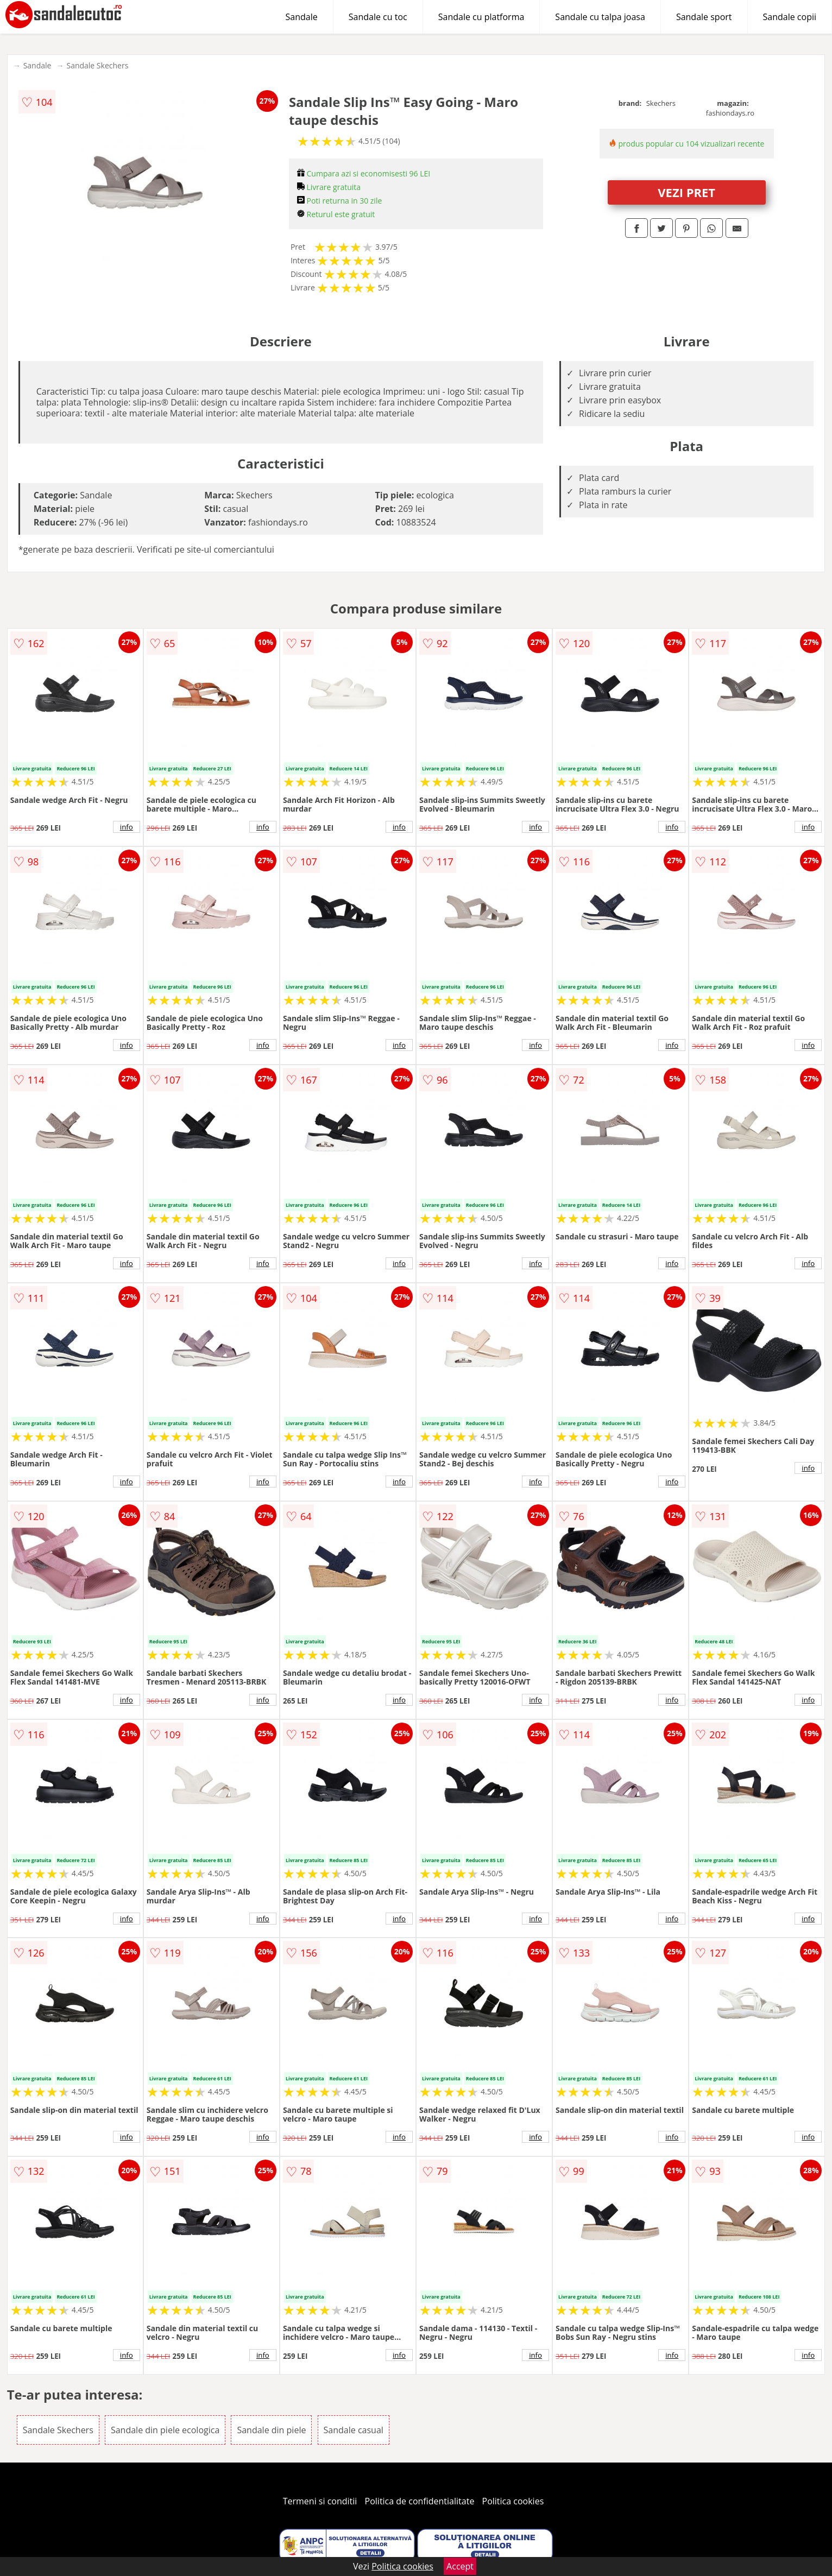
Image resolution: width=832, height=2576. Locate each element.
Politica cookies (513, 2501)
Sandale (302, 17)
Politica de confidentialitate (420, 2501)
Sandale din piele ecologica (165, 2430)
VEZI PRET (686, 192)
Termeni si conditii (320, 2501)
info (126, 827)
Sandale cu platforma (481, 17)
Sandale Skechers (97, 65)
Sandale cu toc (378, 17)
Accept (460, 2566)
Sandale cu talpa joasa (600, 17)
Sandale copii (790, 17)
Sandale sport (704, 17)
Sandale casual (353, 2430)
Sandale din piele (271, 2430)
